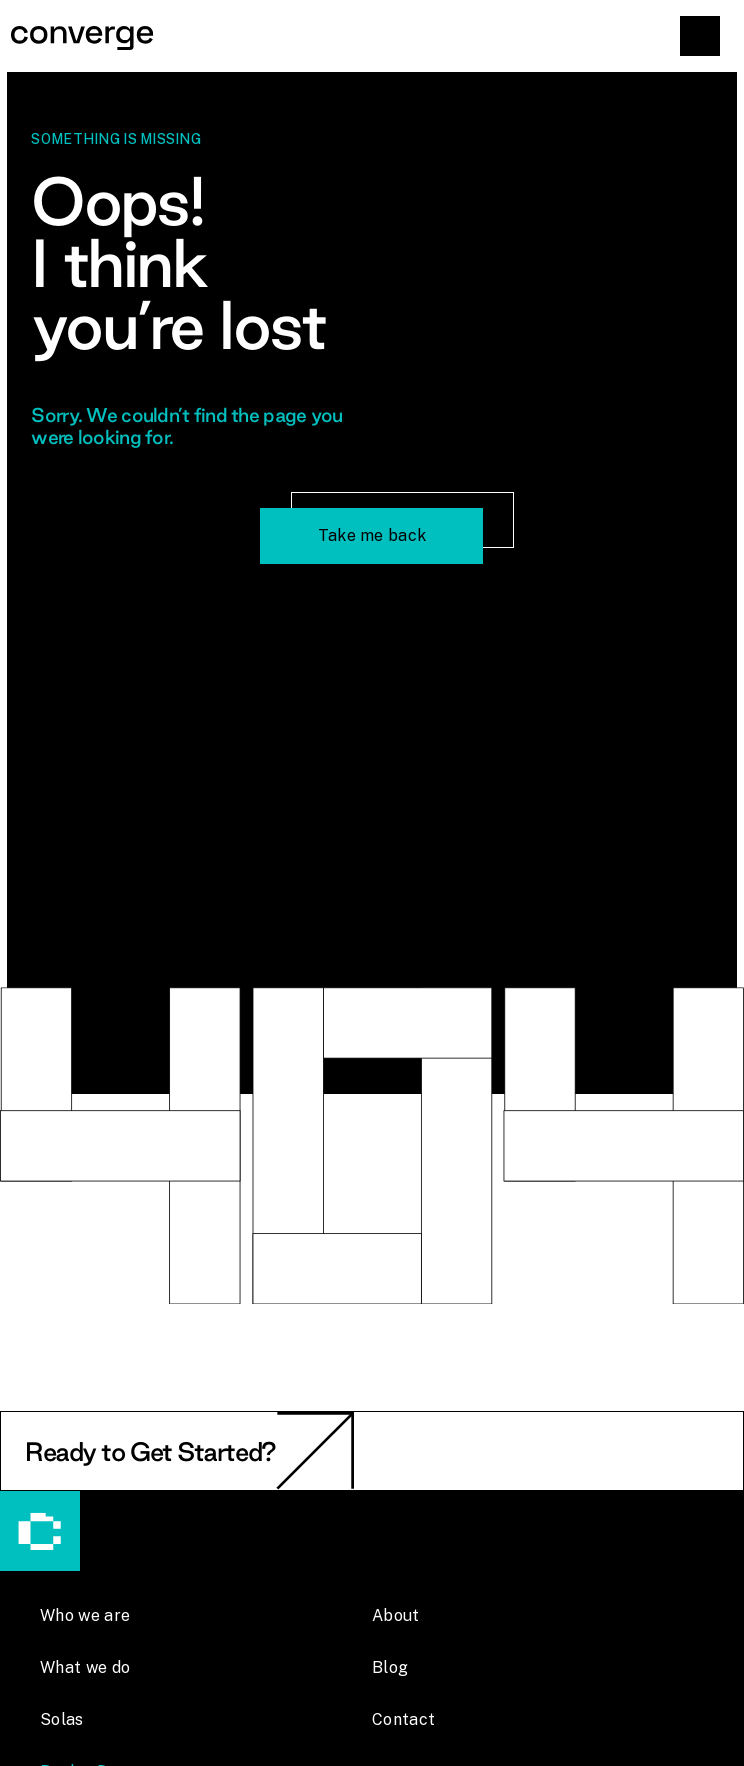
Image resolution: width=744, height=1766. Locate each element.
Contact (403, 1719)
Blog (390, 1667)
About (396, 1615)
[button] (700, 36)
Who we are (85, 1615)
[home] (372, 36)
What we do (85, 1667)
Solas (62, 1719)
